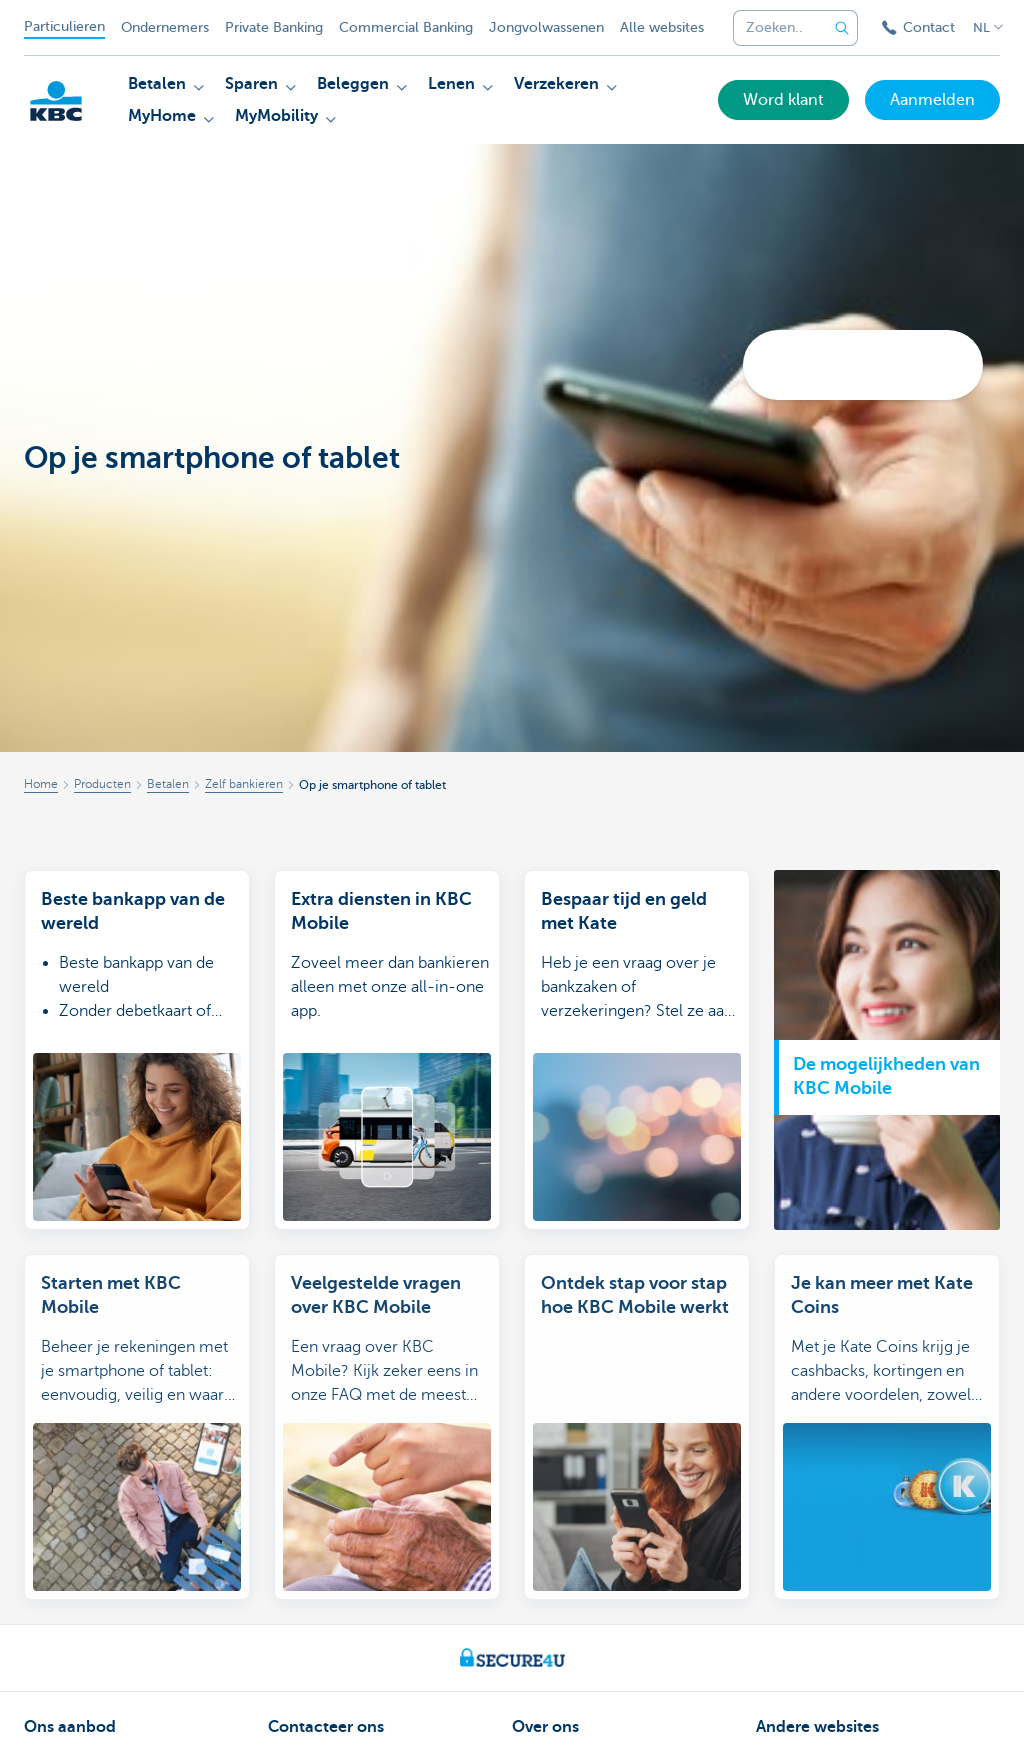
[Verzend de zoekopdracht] (842, 28)
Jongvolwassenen (546, 27)
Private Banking (274, 27)
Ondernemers (165, 27)
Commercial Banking (406, 27)
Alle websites (662, 27)
